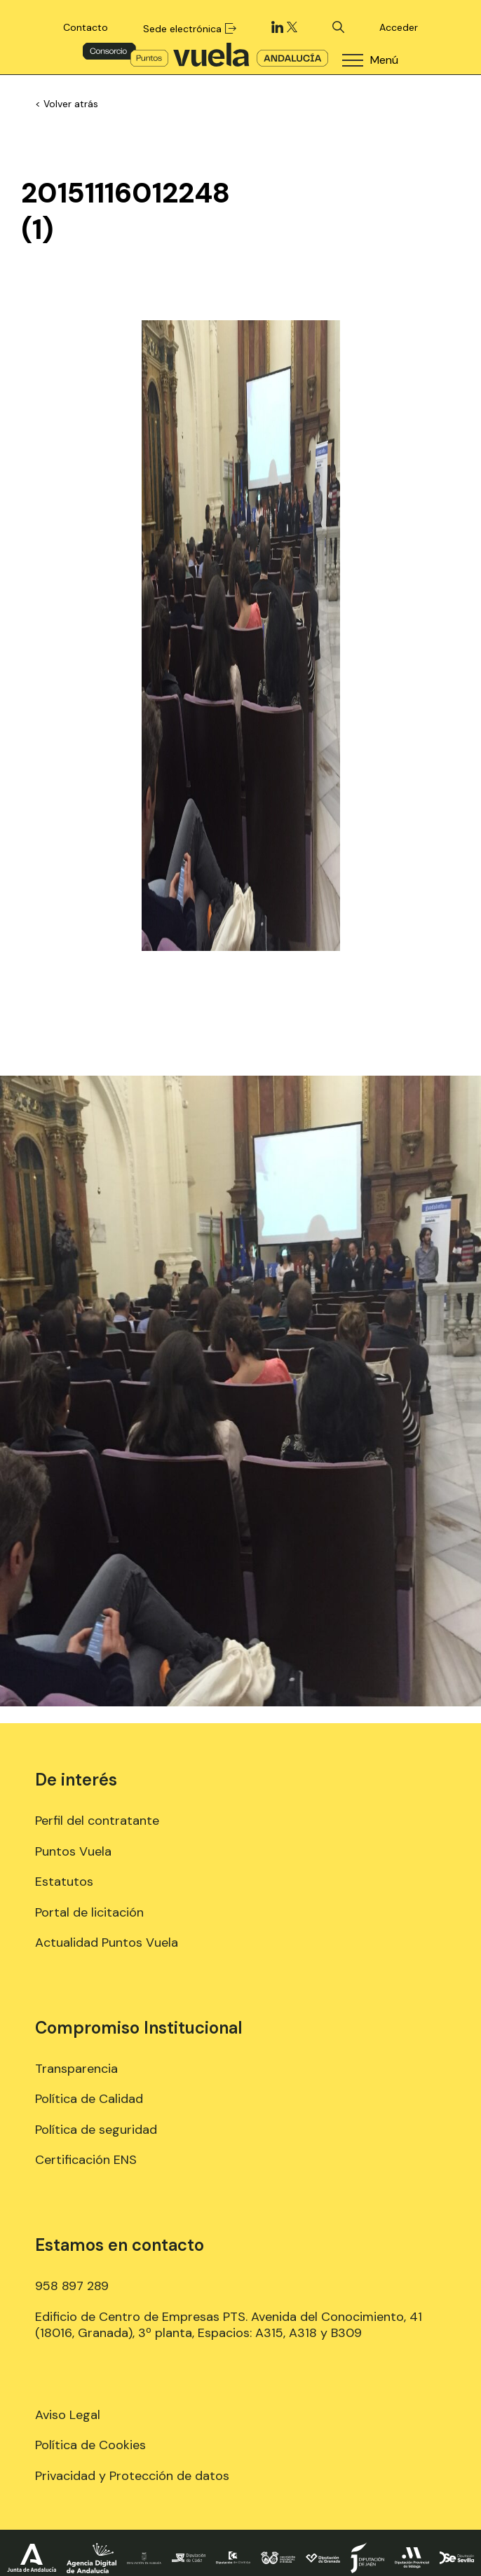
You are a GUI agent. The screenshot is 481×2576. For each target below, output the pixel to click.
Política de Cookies (90, 2445)
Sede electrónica (189, 28)
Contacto (85, 27)
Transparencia (76, 2068)
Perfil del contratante (97, 1820)
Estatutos (64, 1881)
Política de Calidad (89, 2098)
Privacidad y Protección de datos (132, 2475)
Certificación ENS (86, 2159)
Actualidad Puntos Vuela (106, 1942)
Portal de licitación (89, 1912)
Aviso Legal (67, 2414)
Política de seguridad (96, 2129)
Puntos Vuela (73, 1851)
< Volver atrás (66, 103)
